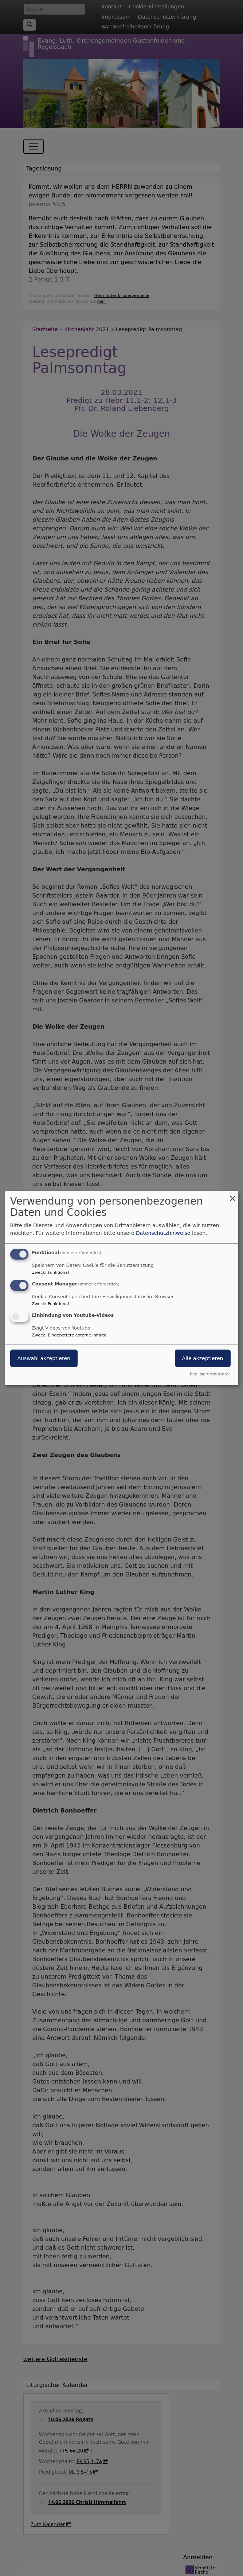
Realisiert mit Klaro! (210, 1374)
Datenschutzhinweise (163, 1233)
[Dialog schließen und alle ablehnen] (232, 1195)
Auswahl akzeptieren (43, 1358)
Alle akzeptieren (202, 1358)
